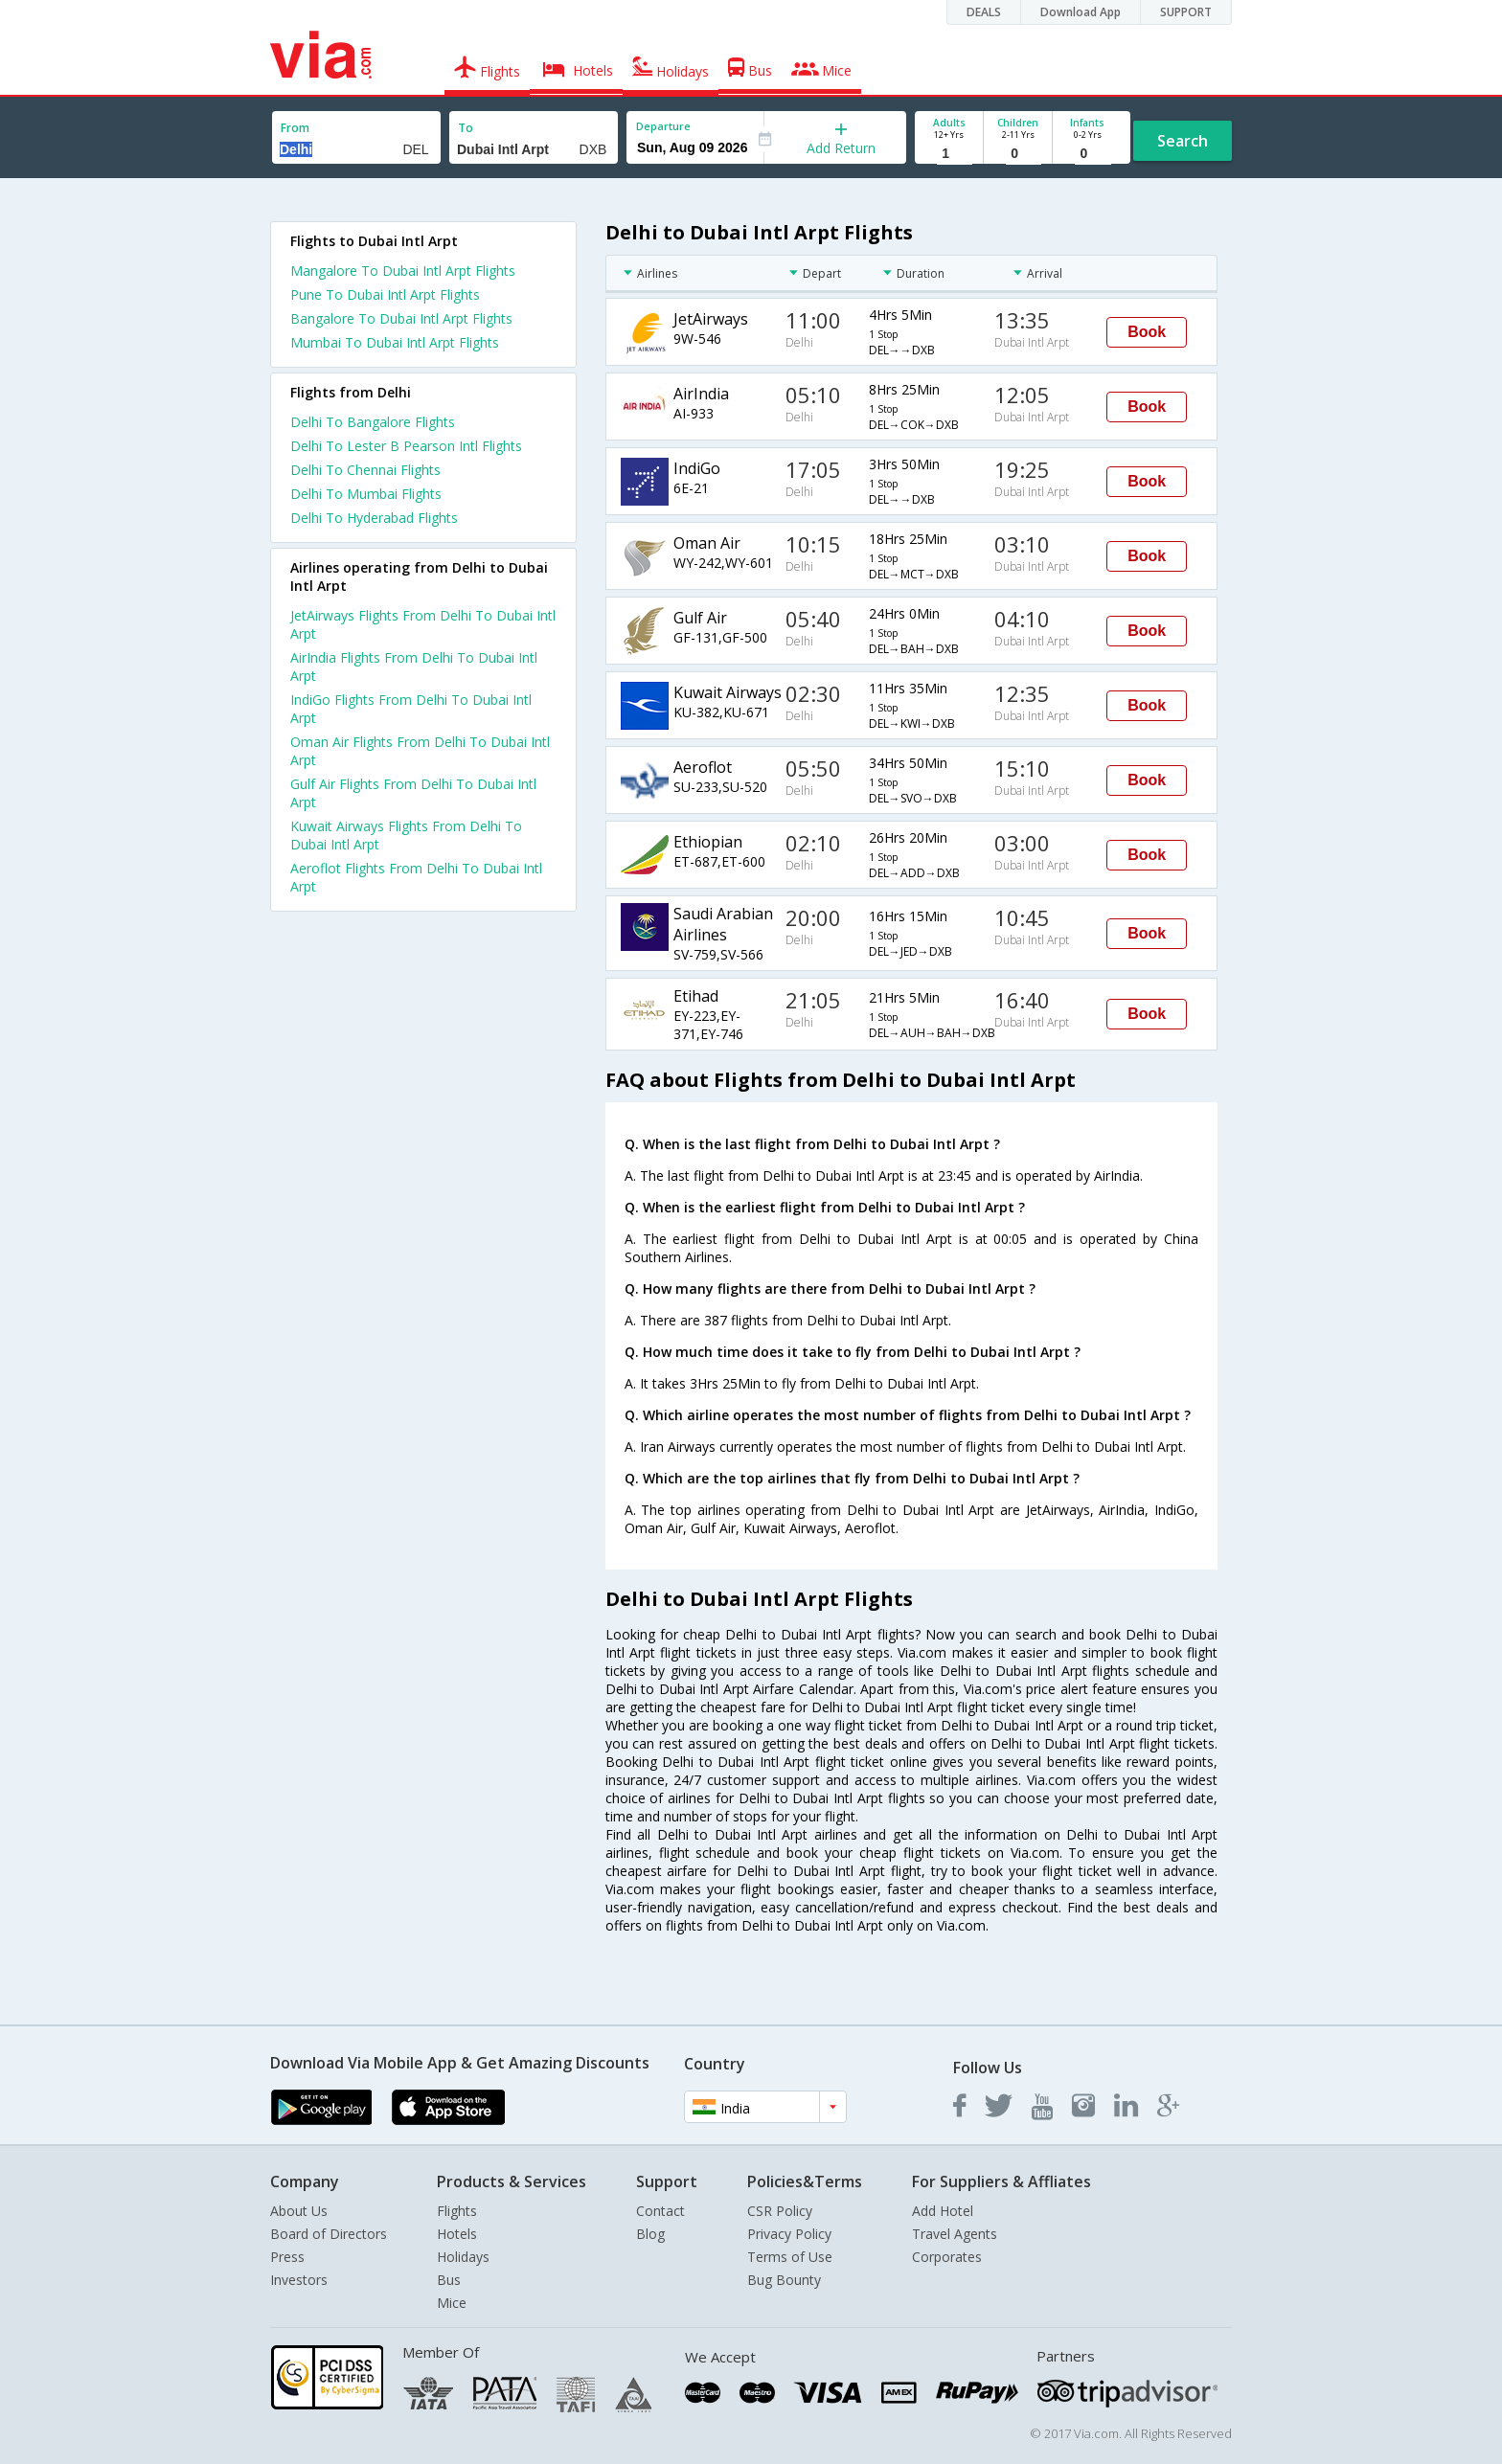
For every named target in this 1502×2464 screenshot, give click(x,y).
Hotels (457, 2234)
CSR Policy (779, 2211)
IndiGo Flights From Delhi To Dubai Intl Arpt (411, 708)
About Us (299, 2211)
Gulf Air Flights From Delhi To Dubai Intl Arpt (413, 793)
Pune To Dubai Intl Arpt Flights (385, 294)
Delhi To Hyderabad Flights (374, 518)
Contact (660, 2211)
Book (1146, 332)
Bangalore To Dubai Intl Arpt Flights (401, 318)
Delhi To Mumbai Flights (366, 494)
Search (1182, 140)
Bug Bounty (784, 2280)
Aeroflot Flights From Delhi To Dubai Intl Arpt (416, 877)
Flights (457, 2211)
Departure (663, 126)
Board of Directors (328, 2234)
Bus (449, 2280)
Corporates (947, 2257)
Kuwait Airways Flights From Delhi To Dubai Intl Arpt (406, 835)
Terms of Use (789, 2257)
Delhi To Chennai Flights (365, 470)
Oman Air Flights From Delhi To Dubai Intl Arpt (420, 751)
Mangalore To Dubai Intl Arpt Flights (402, 270)
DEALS (984, 12)
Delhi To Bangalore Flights (372, 422)
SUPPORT (1186, 12)
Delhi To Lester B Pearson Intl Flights (406, 446)
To (465, 128)
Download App (1080, 12)
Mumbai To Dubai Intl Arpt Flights (394, 342)
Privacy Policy (789, 2234)
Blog (650, 2234)
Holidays (463, 2257)
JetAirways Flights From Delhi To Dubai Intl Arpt (423, 624)
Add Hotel (942, 2211)
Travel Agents (954, 2234)
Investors (299, 2280)
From (295, 128)
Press (287, 2257)
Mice (452, 2303)
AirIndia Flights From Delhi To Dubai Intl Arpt (413, 666)
